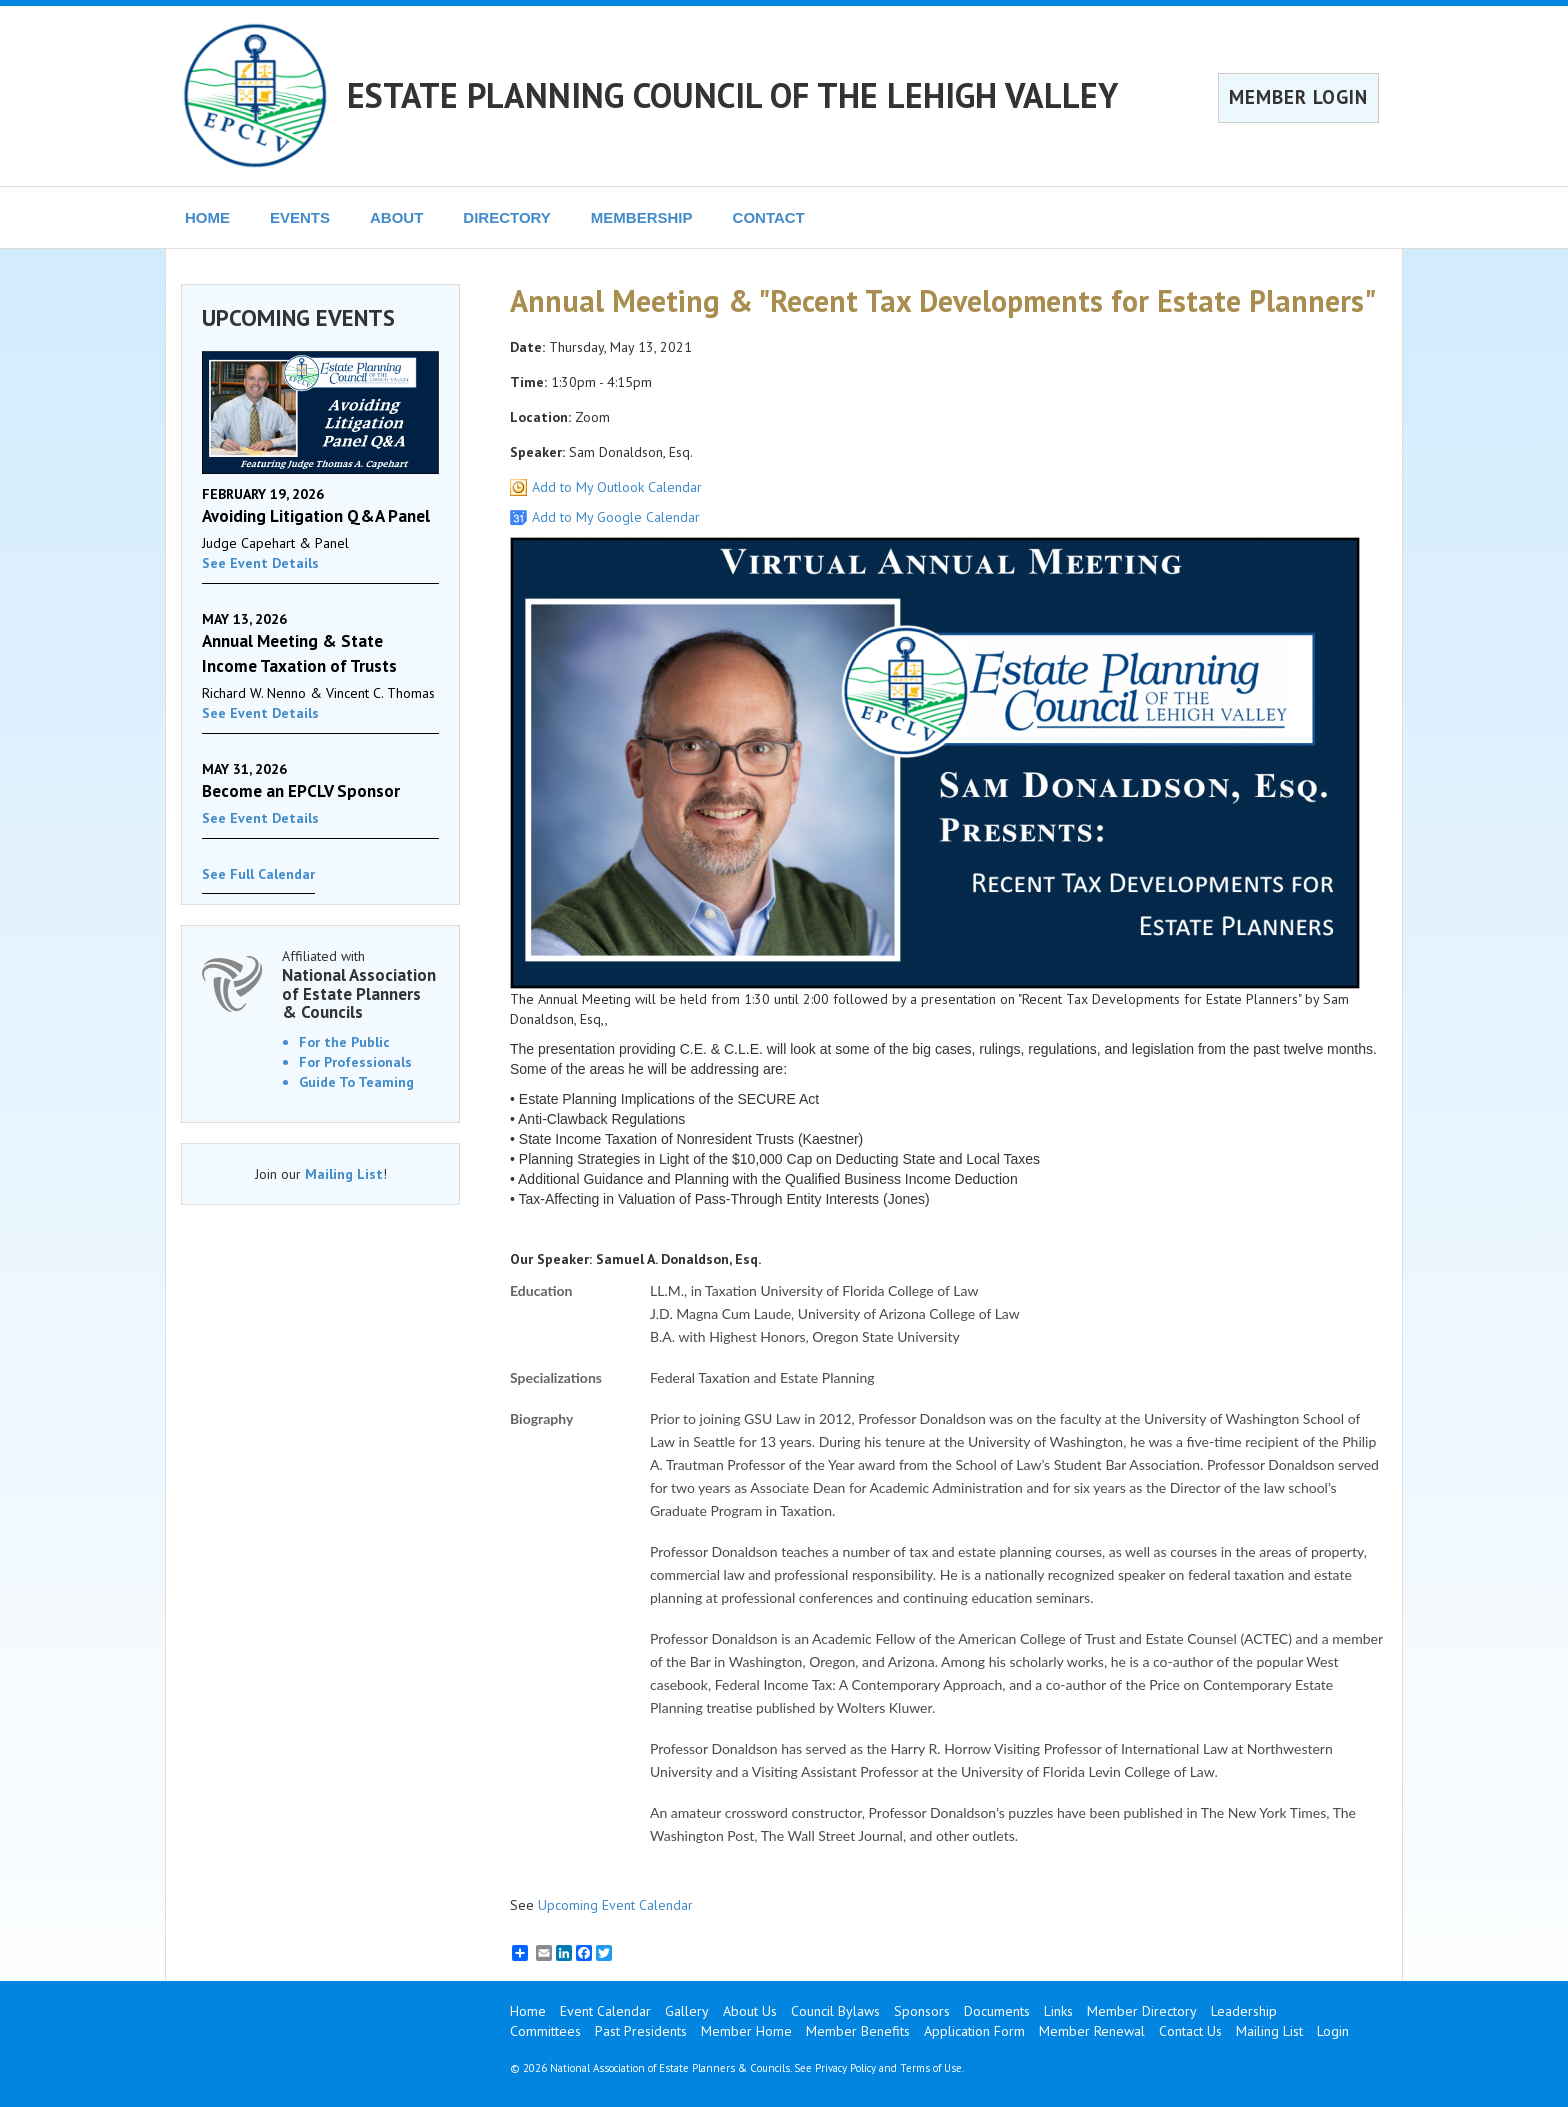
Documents (997, 2011)
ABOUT (396, 217)
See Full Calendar (258, 874)
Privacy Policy (845, 2068)
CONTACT (769, 217)
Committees (545, 2031)
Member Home (746, 2031)
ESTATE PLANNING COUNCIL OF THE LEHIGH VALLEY (732, 95)
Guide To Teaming (356, 1082)
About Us (750, 2011)
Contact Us (1190, 2031)
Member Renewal (1092, 2031)
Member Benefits (858, 2031)
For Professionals (355, 1062)
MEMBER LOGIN (1298, 97)
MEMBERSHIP (642, 217)
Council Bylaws (835, 2011)
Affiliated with (360, 984)
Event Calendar (605, 2011)
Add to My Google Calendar (616, 517)
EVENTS (300, 217)
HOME (207, 217)
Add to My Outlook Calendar (617, 487)
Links (1058, 2011)
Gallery (687, 2011)
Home (528, 2011)
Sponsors (922, 2011)
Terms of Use (931, 2068)
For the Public (344, 1042)
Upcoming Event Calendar (615, 1905)
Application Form (974, 2031)
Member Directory (1142, 2011)
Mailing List (344, 1174)
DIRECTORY (507, 217)
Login (1333, 2031)
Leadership (1244, 2011)
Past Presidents (641, 2031)
